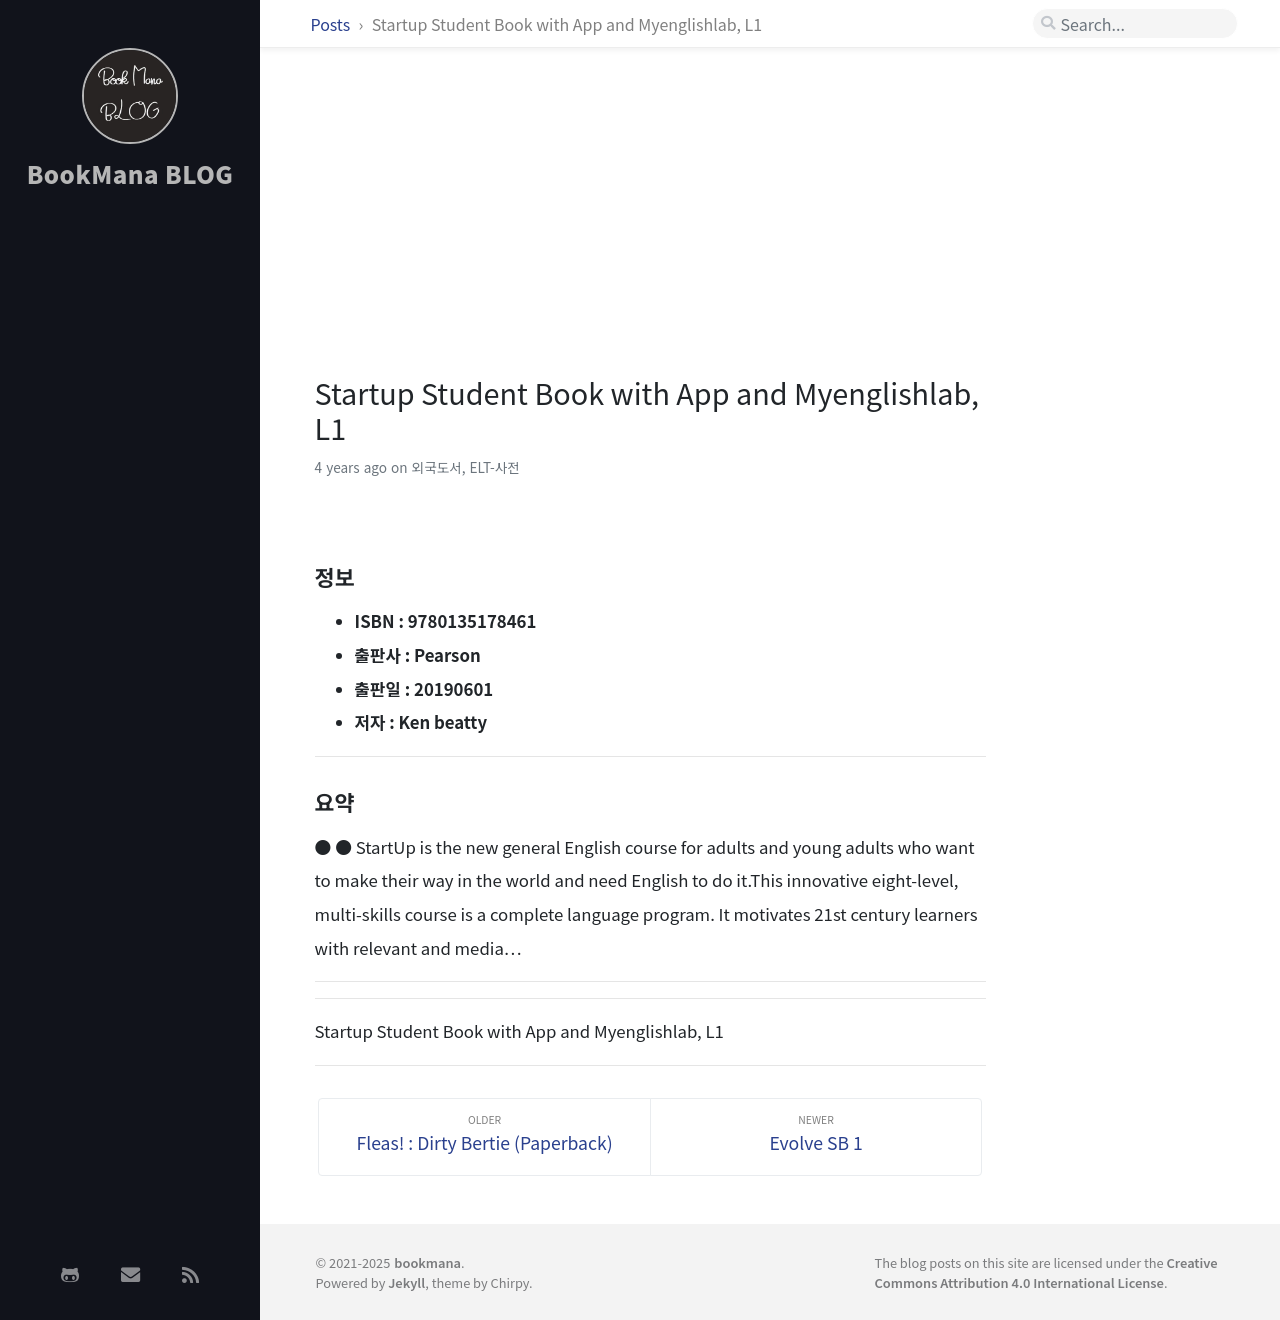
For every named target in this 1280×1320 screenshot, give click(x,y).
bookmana (427, 1262)
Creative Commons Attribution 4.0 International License (1045, 1272)
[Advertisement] (130, 523)
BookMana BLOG (130, 173)
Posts (332, 24)
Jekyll (406, 1282)
